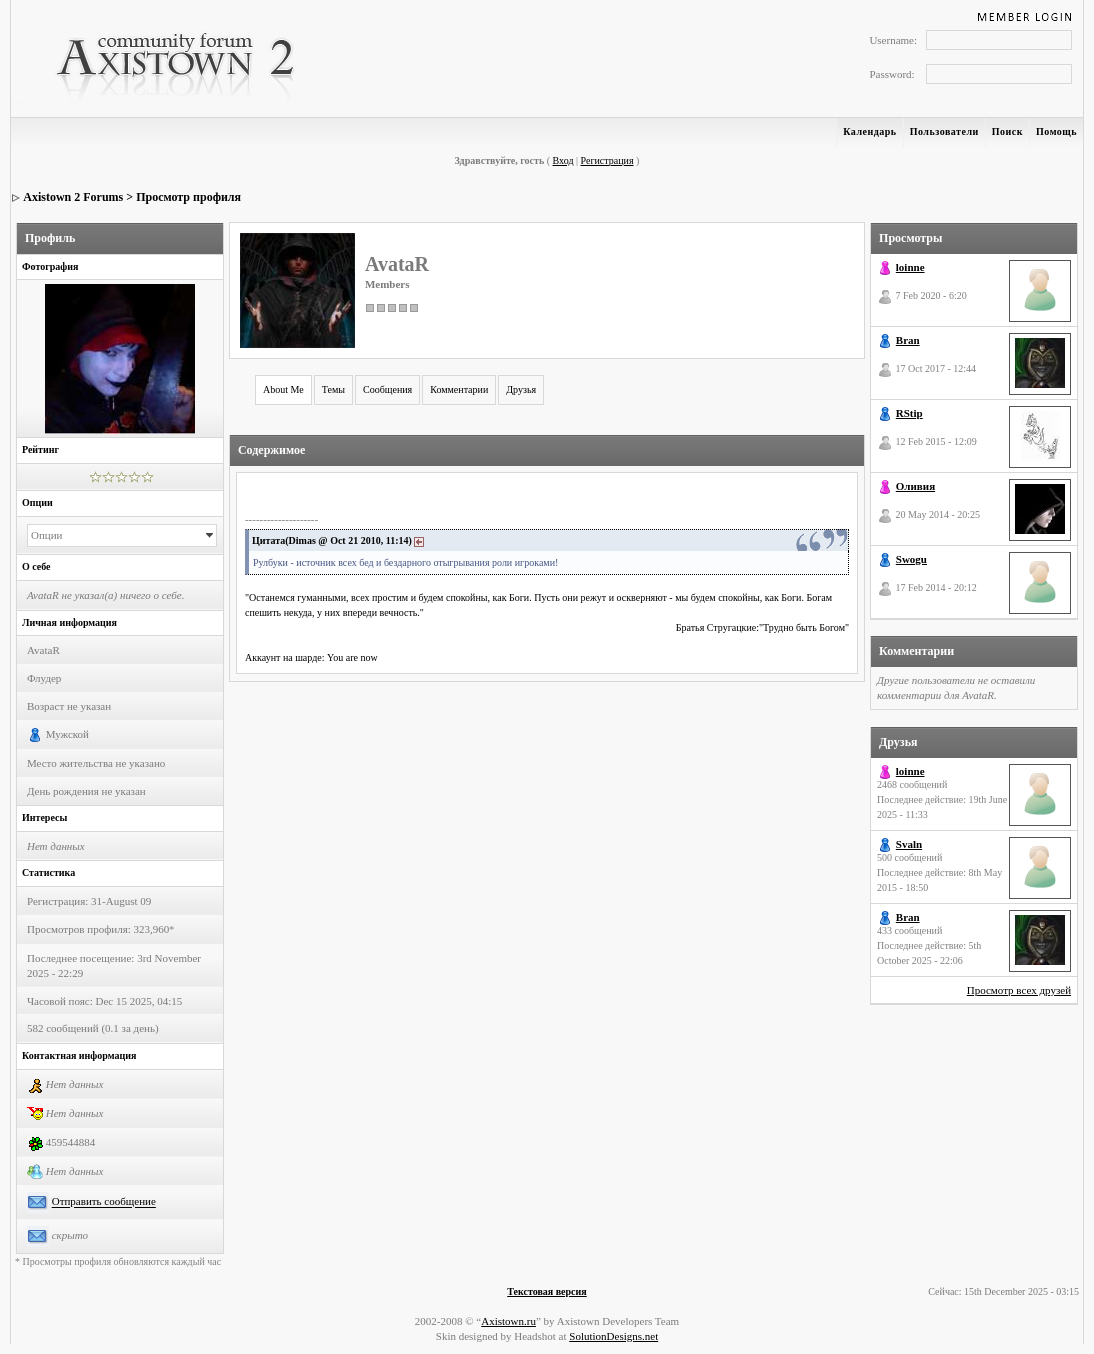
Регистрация (607, 160)
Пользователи (944, 131)
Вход (563, 160)
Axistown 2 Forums (73, 197)
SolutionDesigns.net (613, 1336)
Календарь (869, 131)
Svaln (909, 844)
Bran (908, 340)
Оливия (915, 486)
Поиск (1007, 131)
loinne (910, 267)
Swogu (911, 559)
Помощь (1056, 131)
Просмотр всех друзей (1019, 990)
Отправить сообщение (104, 1202)
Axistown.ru (508, 1321)
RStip (909, 413)
